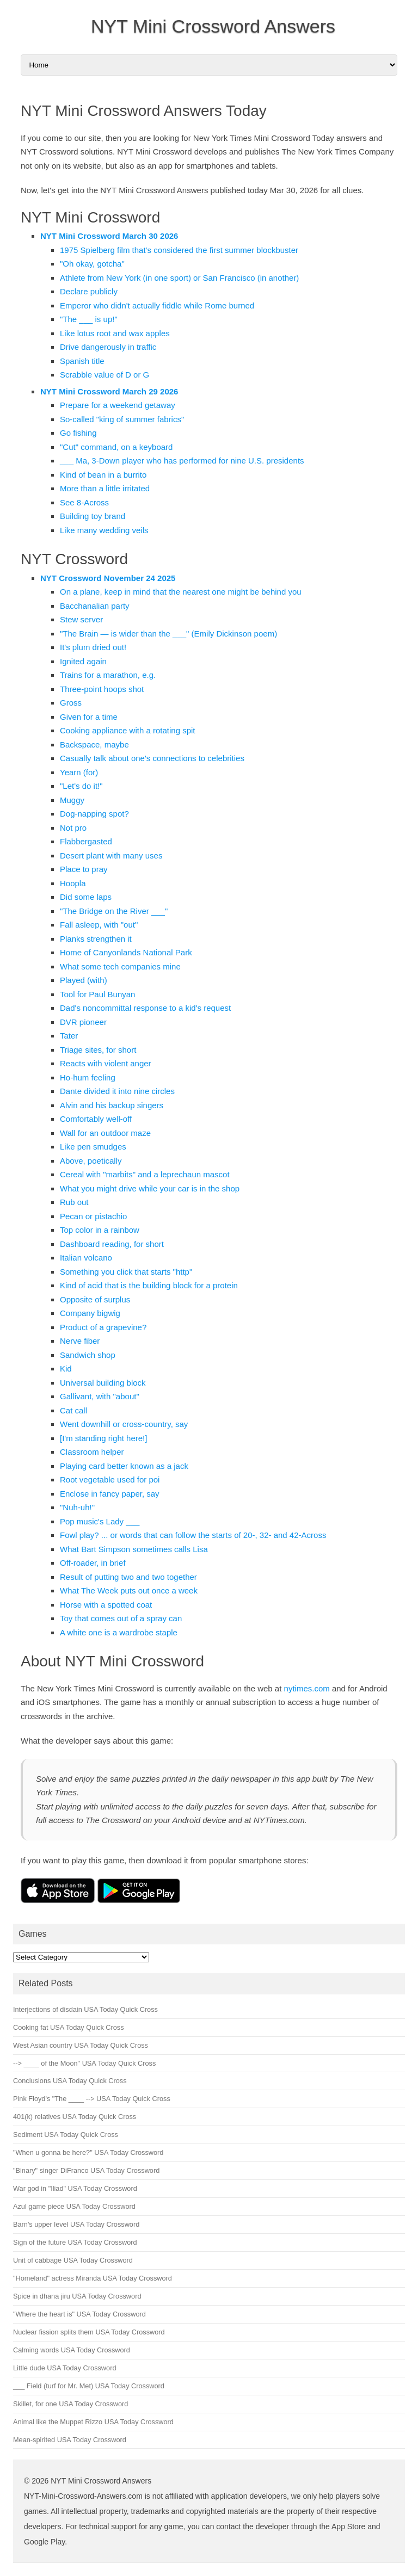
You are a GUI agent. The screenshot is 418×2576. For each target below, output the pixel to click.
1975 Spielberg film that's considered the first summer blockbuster (179, 250)
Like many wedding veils (104, 530)
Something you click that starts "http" (126, 1271)
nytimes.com (307, 1688)
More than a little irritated (105, 488)
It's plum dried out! (93, 647)
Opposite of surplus (95, 1299)
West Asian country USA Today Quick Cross (80, 2045)
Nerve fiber (80, 1340)
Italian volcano (86, 1257)
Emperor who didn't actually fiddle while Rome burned (157, 305)
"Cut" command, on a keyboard (116, 447)
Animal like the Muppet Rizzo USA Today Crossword (93, 2422)
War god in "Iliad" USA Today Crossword (75, 2188)
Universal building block (103, 1382)
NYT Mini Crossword (90, 217)
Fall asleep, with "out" (99, 924)
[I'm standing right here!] (103, 1438)
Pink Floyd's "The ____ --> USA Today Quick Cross (91, 2099)
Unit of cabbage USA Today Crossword (73, 2260)
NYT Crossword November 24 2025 (107, 578)
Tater (69, 1035)
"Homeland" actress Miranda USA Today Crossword (92, 2278)
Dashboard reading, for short (112, 1244)
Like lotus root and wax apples (115, 333)
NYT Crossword (74, 559)
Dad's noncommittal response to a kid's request (145, 1007)
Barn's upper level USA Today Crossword (76, 2224)
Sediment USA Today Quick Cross (65, 2134)
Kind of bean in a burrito (103, 474)
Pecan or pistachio (93, 1216)
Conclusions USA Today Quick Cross (70, 2081)
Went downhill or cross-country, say (124, 1424)
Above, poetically (90, 1160)
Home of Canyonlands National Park (126, 952)
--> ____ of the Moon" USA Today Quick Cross (84, 2063)
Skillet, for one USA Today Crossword (70, 2404)
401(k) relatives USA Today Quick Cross (74, 2116)
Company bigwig (90, 1313)
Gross (71, 702)
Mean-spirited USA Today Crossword (69, 2440)
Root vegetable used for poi (109, 1479)
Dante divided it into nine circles (117, 1091)
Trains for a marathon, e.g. (108, 674)
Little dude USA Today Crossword (64, 2368)
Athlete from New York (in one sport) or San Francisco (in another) (179, 277)
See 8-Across (84, 502)
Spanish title (82, 361)
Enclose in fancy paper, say (109, 1493)
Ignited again (83, 661)
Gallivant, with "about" (99, 1396)
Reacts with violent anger (105, 1063)
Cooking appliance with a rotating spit (127, 730)
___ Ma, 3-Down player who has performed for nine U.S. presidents (182, 460)
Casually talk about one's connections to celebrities (152, 758)
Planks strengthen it (96, 938)
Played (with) (83, 980)
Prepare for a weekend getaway (117, 405)
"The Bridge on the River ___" (114, 911)
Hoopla (73, 883)
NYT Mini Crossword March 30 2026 (109, 235)
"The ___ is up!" (89, 319)
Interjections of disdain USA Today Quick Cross (85, 2009)
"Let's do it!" (81, 785)
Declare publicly (89, 291)
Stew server (81, 619)
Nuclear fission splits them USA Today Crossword (89, 2332)
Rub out (74, 1202)
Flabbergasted (86, 841)
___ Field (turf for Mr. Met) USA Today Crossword (88, 2386)
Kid (66, 1368)
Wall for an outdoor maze (105, 1133)
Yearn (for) (79, 772)
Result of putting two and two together (128, 1577)
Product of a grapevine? (103, 1327)
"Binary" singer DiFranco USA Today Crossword (86, 2170)
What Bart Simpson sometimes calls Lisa (134, 1549)
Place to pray (84, 869)
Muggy (72, 800)
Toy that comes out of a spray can (121, 1618)
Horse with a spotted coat (106, 1604)
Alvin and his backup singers (111, 1105)
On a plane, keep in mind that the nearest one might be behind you (181, 591)
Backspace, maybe (94, 744)
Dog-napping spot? (94, 813)
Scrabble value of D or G (104, 374)
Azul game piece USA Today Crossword (74, 2206)
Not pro (73, 827)
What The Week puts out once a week (129, 1590)
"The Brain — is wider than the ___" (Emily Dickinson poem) (168, 633)
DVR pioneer (83, 1022)
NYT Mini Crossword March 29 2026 (109, 391)
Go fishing (78, 432)
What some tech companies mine (120, 966)
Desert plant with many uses (111, 855)
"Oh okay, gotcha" (92, 263)
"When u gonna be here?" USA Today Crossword (88, 2152)
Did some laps (86, 896)
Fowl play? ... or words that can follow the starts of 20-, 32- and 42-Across (193, 1535)
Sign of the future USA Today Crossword (75, 2242)
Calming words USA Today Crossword (71, 2350)
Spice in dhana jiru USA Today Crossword (77, 2296)
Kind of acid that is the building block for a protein (149, 1285)
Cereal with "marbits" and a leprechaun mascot (145, 1174)
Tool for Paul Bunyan (97, 994)
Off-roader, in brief (93, 1562)
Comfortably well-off (96, 1118)
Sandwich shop (87, 1355)
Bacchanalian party (95, 605)
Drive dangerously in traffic (108, 346)
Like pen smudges (93, 1146)
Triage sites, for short (98, 1049)
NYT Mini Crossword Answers (213, 26)
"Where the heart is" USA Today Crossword (79, 2314)
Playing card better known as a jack (124, 1466)
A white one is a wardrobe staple (118, 1632)
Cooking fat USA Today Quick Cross (68, 2027)
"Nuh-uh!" (77, 1507)
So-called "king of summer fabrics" (122, 419)
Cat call (73, 1410)
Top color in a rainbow (99, 1229)
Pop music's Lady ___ (99, 1521)
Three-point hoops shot (102, 689)
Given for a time (89, 716)
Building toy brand (92, 516)
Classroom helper (92, 1451)
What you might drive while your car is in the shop (149, 1188)
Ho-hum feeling (87, 1077)
